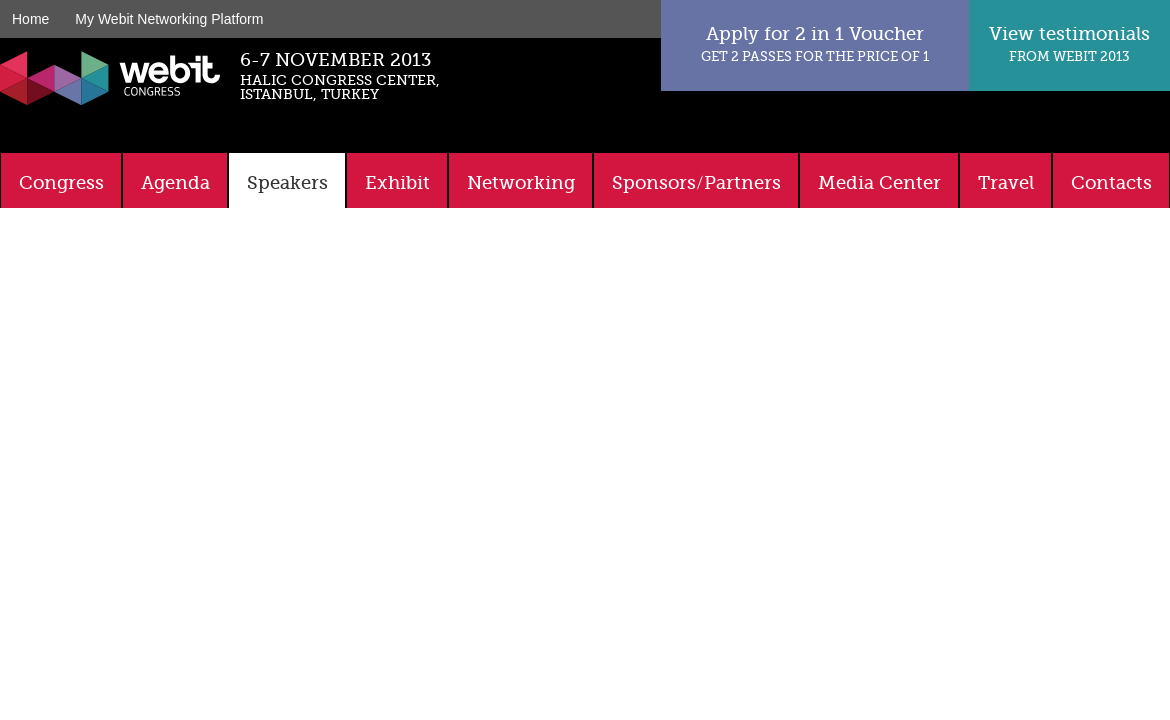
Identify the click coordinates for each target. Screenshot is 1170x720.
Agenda (175, 183)
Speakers (287, 183)
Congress (61, 183)
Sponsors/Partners (696, 183)
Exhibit (397, 183)
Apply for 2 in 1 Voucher (815, 43)
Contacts (1111, 183)
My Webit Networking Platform (169, 19)
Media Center (879, 183)
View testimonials (1069, 43)
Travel (1006, 183)
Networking (521, 183)
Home (30, 19)
